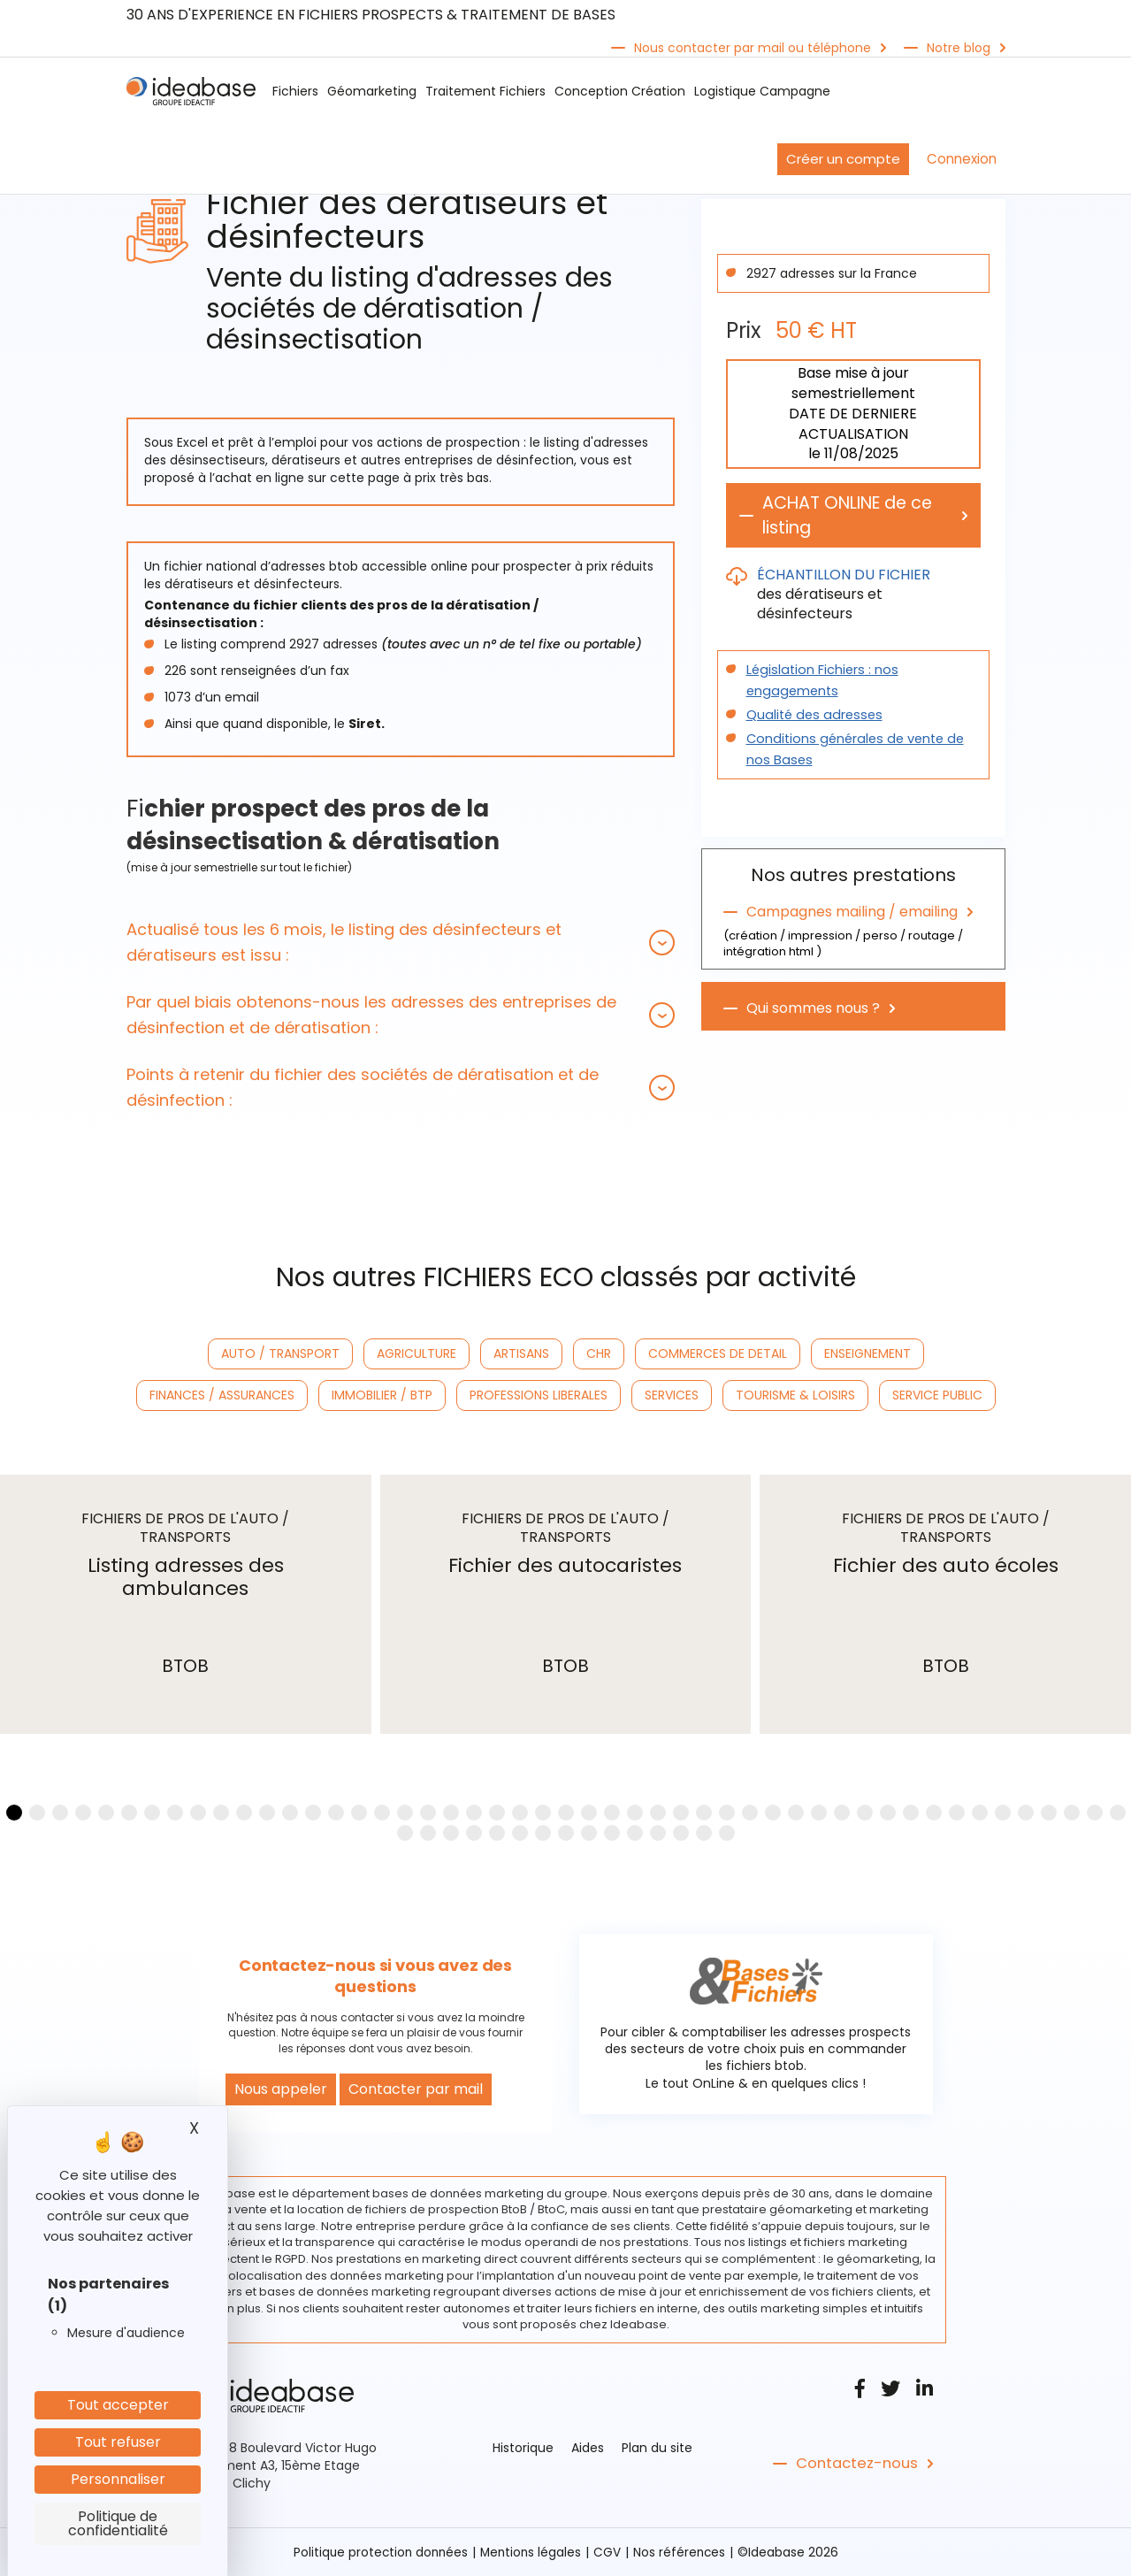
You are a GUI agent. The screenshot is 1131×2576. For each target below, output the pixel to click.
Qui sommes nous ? (813, 1009)
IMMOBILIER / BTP (382, 1395)
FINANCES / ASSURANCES (221, 1395)
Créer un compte (843, 159)
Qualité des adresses (810, 715)
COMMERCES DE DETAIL (717, 1353)
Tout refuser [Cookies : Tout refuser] (118, 2442)
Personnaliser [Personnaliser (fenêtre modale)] (118, 2479)
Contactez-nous (854, 2464)
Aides (587, 2448)
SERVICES (672, 1395)
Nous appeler (280, 2089)
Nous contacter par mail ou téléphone (752, 48)
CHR (598, 1353)
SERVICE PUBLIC (937, 1395)
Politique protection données (378, 2552)
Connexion (962, 159)
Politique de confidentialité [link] (118, 2523)
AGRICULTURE (416, 1353)
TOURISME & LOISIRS (795, 1395)
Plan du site (657, 2448)
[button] (400, 942)
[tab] (400, 942)
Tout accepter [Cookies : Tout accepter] (118, 2405)
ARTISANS (521, 1353)
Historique (523, 2448)
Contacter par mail (415, 2089)
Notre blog (958, 48)
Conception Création (619, 91)
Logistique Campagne (762, 91)
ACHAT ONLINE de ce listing (853, 515)
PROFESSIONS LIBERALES (539, 1395)
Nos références (683, 2552)
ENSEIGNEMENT (867, 1353)
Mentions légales (532, 2552)
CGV (609, 2552)
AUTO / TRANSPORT (280, 1353)
